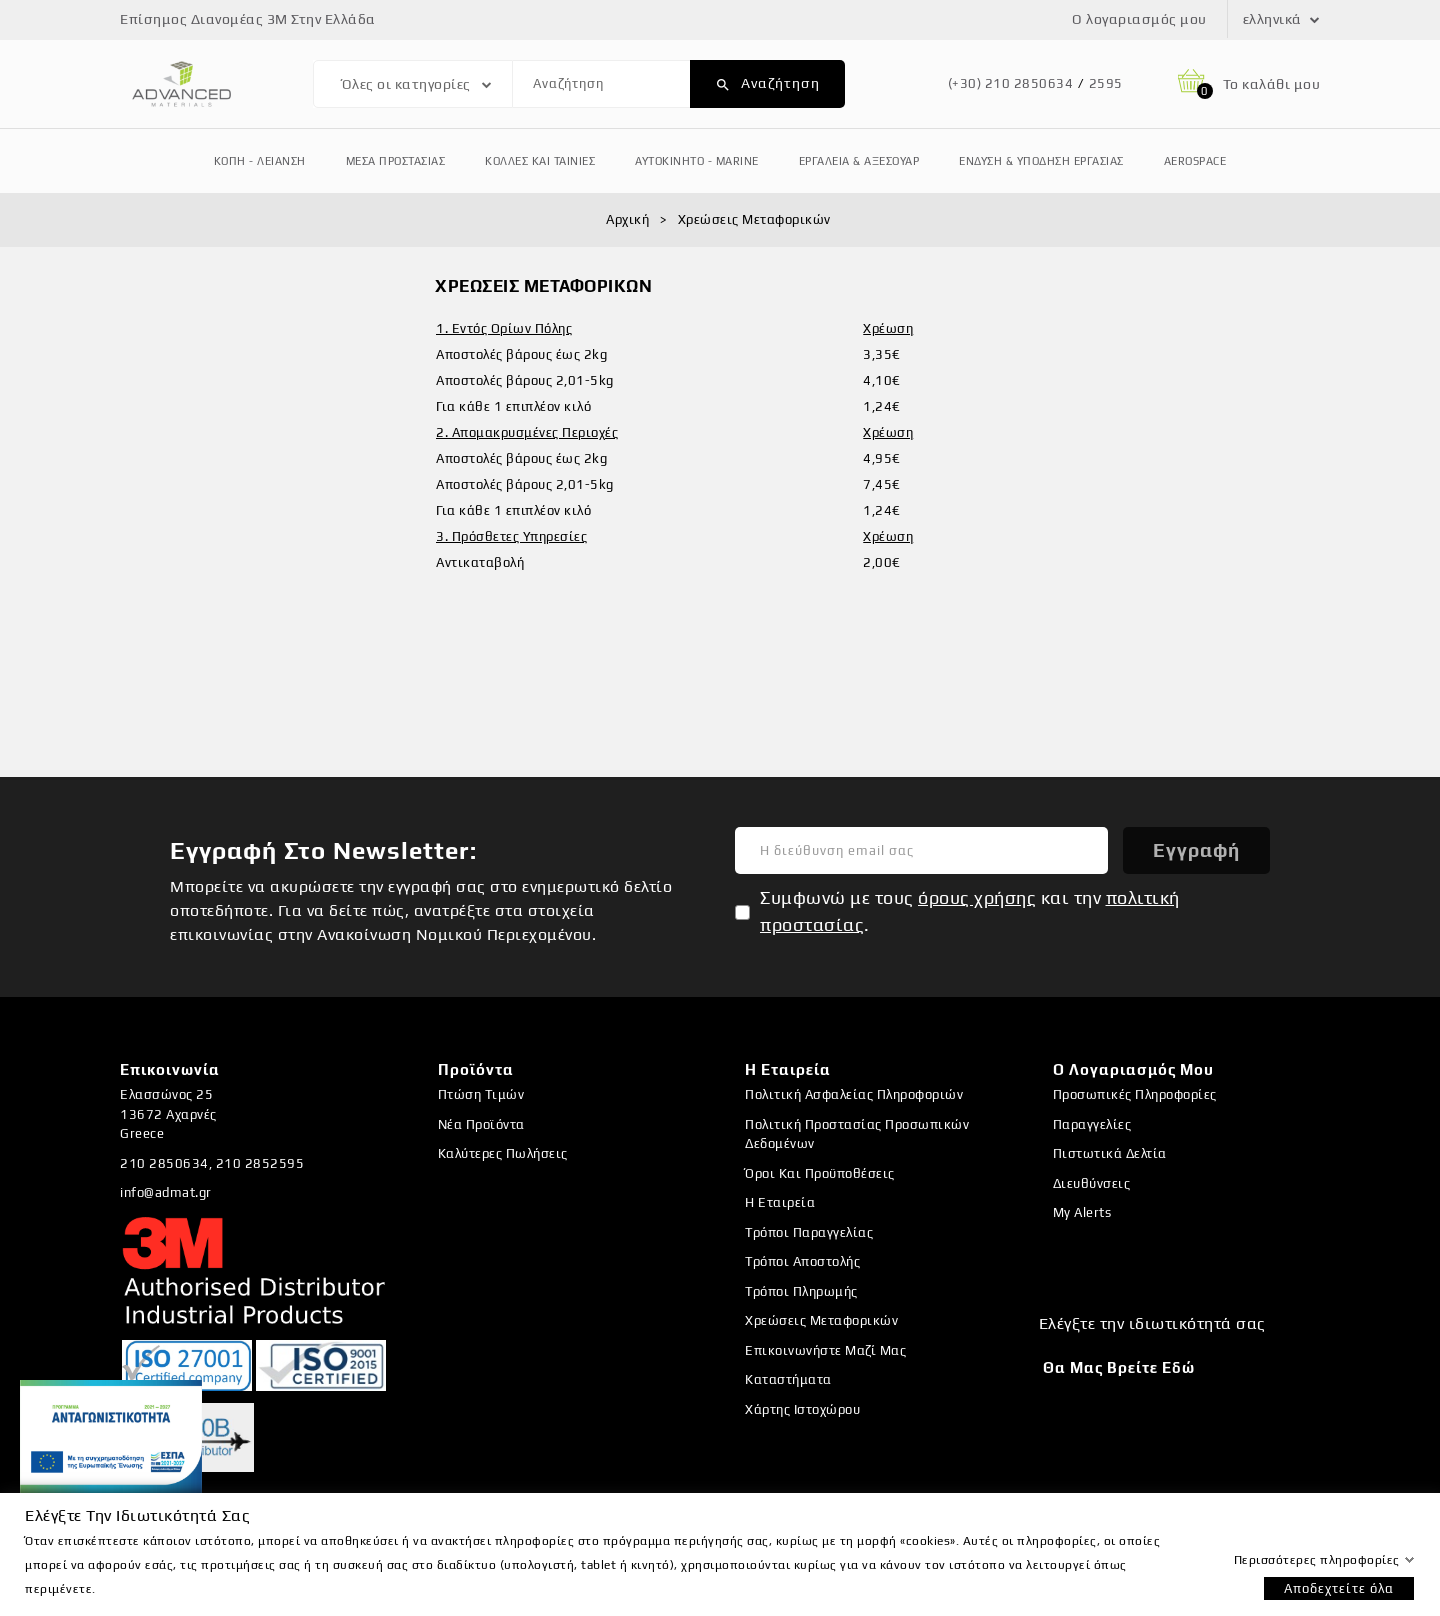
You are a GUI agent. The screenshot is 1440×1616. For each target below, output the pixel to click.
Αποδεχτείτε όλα (1339, 1588)
